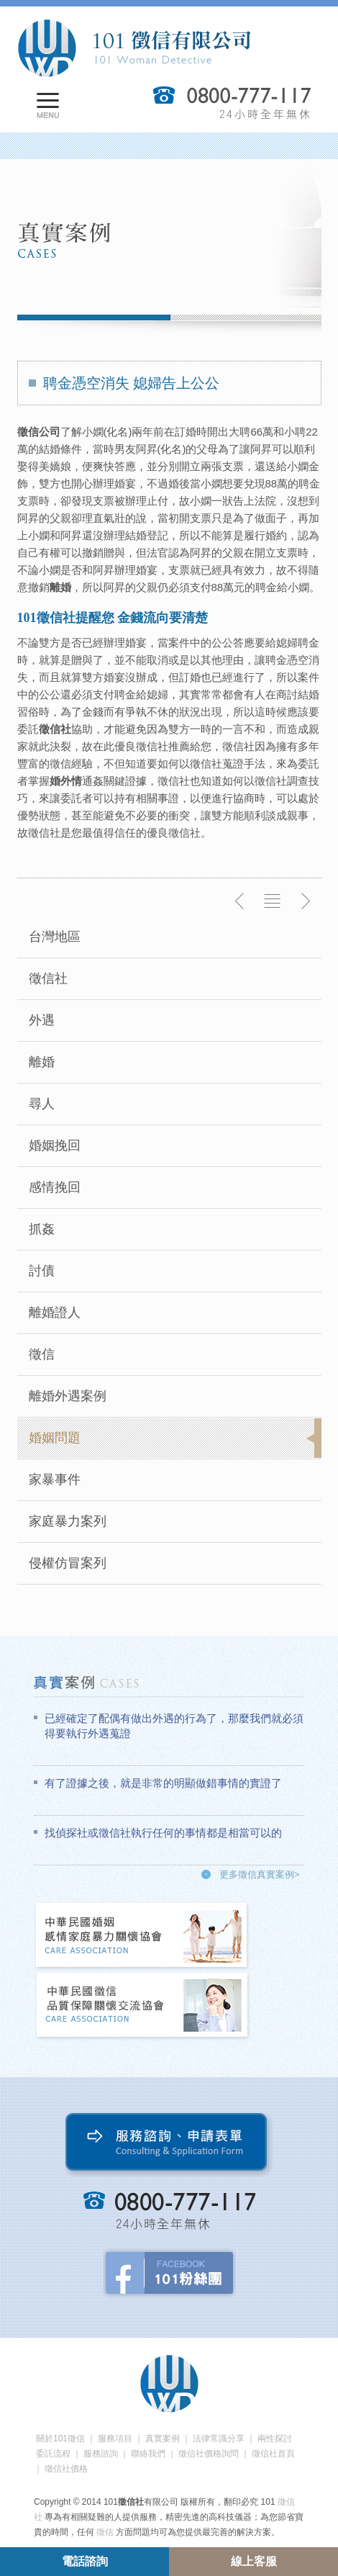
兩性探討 (274, 2438)
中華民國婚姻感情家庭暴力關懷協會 (142, 1936)
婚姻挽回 (55, 1145)
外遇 (42, 1020)
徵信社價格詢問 (208, 2454)
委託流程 (53, 2454)
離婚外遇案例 (67, 1396)
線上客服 (254, 2561)
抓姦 (42, 1229)
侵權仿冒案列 (67, 1563)
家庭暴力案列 (67, 1521)
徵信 (42, 1354)
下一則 (305, 901)
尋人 (42, 1103)
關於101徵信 (60, 2438)
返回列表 (272, 901)
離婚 (42, 1062)
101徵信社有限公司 (133, 48)
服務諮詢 (100, 2454)
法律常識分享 (219, 2438)
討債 (42, 1271)
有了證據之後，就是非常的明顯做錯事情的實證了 (163, 1783)
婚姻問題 (55, 1438)
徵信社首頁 (273, 2454)
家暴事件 (55, 1479)
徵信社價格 (66, 2469)
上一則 (240, 901)
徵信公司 (38, 431)
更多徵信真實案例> (259, 1874)
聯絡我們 (148, 2454)
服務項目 (115, 2438)
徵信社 (48, 978)
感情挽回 (55, 1187)
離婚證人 (55, 1312)
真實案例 (162, 2438)
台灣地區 (55, 936)
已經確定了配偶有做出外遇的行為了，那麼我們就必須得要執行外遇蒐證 (174, 1725)
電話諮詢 (85, 2561)
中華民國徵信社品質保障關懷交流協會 (142, 2006)
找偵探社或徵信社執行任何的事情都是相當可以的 (163, 1833)
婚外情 (66, 781)
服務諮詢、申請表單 (169, 2145)
